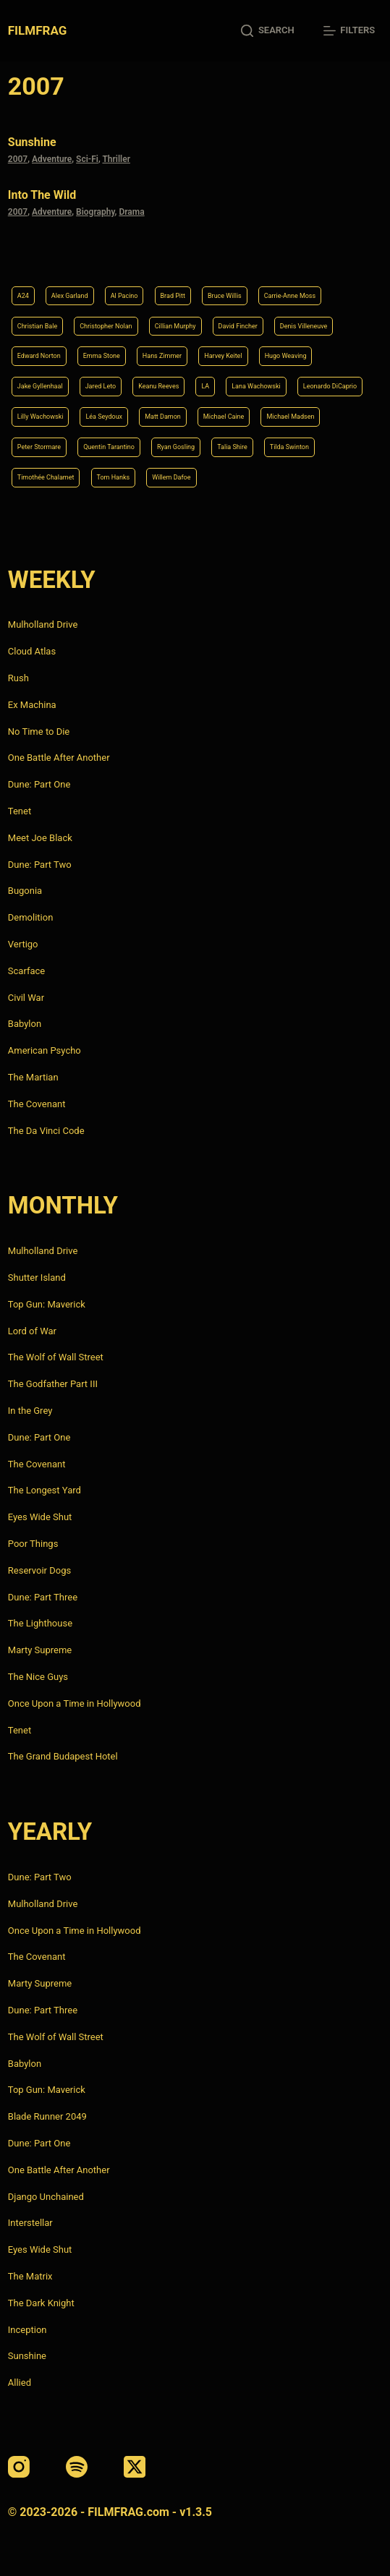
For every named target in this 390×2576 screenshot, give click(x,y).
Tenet (19, 811)
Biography (95, 212)
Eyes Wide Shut (40, 1516)
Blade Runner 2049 (47, 2116)
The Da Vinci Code (46, 1130)
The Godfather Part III (53, 1383)
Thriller (116, 159)
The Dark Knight (41, 2303)
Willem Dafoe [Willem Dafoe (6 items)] (171, 477)
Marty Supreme (40, 1650)
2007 (17, 159)
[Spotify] (77, 2467)
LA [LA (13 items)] (205, 386)
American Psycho (44, 1050)
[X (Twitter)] (134, 2467)
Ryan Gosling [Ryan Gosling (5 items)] (176, 447)
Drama (131, 212)
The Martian (33, 1077)
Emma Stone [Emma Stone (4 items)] (101, 355)
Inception (27, 2329)
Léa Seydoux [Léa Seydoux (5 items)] (103, 416)
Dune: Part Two (40, 864)
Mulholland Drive (43, 624)
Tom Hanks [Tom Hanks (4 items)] (113, 477)
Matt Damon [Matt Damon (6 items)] (163, 416)
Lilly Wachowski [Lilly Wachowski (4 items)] (40, 416)
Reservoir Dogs (39, 1570)
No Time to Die (38, 731)
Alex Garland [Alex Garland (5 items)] (69, 295)
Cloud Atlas (32, 651)
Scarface (26, 970)
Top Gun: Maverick (46, 1304)
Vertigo (23, 944)
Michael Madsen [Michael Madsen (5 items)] (290, 416)
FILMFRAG (37, 30)
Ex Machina (32, 704)
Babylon (24, 1023)
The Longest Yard (44, 1490)
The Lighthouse (40, 1623)
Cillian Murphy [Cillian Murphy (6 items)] (175, 326)
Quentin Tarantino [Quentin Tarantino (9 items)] (109, 447)
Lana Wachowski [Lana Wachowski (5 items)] (256, 386)
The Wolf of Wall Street (55, 1357)
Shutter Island (37, 1277)
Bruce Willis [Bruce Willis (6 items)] (225, 295)
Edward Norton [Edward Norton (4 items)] (39, 355)
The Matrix (30, 2276)
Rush (18, 678)
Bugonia (25, 890)
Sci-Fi (87, 159)
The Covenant (37, 1104)
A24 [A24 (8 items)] (23, 295)
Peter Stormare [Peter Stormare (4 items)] (39, 447)
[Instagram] (19, 2467)
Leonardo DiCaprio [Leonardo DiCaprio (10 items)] (330, 386)
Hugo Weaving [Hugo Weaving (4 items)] (286, 355)
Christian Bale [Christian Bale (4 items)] (37, 326)
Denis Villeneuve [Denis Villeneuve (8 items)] (304, 326)
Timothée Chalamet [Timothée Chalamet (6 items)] (46, 477)
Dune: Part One (39, 784)
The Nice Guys (38, 1676)
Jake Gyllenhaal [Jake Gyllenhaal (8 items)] (40, 386)
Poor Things (33, 1543)
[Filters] (349, 30)
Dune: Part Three (42, 1597)
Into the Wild (42, 195)
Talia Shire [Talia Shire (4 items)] (232, 447)
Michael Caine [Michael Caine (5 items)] (224, 416)
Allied (19, 2382)
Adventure (52, 159)
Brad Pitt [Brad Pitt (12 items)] (173, 295)
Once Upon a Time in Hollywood (74, 1703)
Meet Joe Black (40, 837)
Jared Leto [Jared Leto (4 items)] (100, 386)
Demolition (31, 917)
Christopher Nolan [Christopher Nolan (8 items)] (106, 326)
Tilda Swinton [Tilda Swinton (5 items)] (289, 447)
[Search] (267, 30)
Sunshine (32, 142)
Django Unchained (46, 2196)
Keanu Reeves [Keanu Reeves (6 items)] (158, 386)
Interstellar (30, 2222)
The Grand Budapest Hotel (63, 1756)
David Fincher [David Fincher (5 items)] (238, 326)
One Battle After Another (59, 757)
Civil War (26, 997)
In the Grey (30, 1410)
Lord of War (32, 1331)
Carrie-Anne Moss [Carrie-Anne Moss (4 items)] (289, 295)
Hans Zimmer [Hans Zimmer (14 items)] (162, 355)
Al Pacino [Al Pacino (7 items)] (124, 295)
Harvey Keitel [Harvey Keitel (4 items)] (223, 355)
